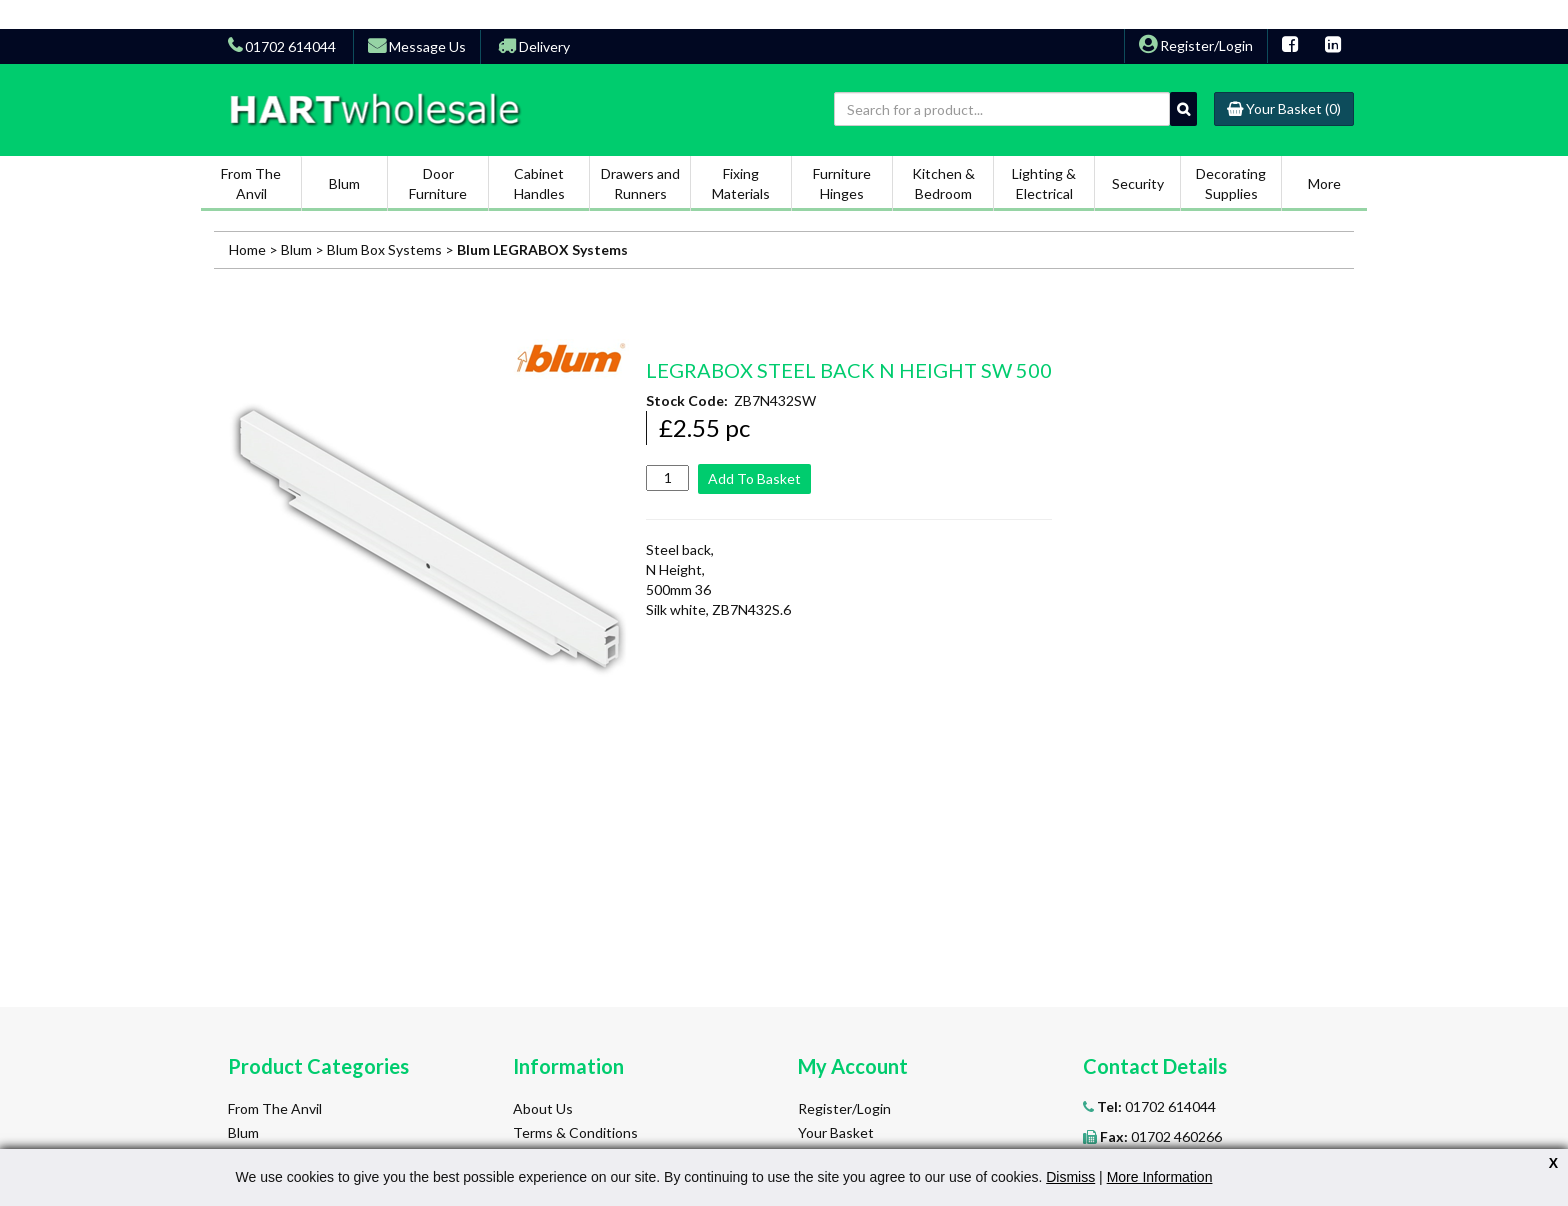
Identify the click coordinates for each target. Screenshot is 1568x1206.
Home (247, 249)
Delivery (534, 46)
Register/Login (1196, 45)
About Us (543, 1108)
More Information (1160, 1177)
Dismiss (1070, 1177)
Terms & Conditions (575, 1132)
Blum (298, 249)
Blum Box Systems (384, 249)
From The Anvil (275, 1108)
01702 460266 (1159, 1136)
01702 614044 (1155, 1106)
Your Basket (836, 1132)
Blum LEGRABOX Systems (542, 249)
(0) (1284, 108)
